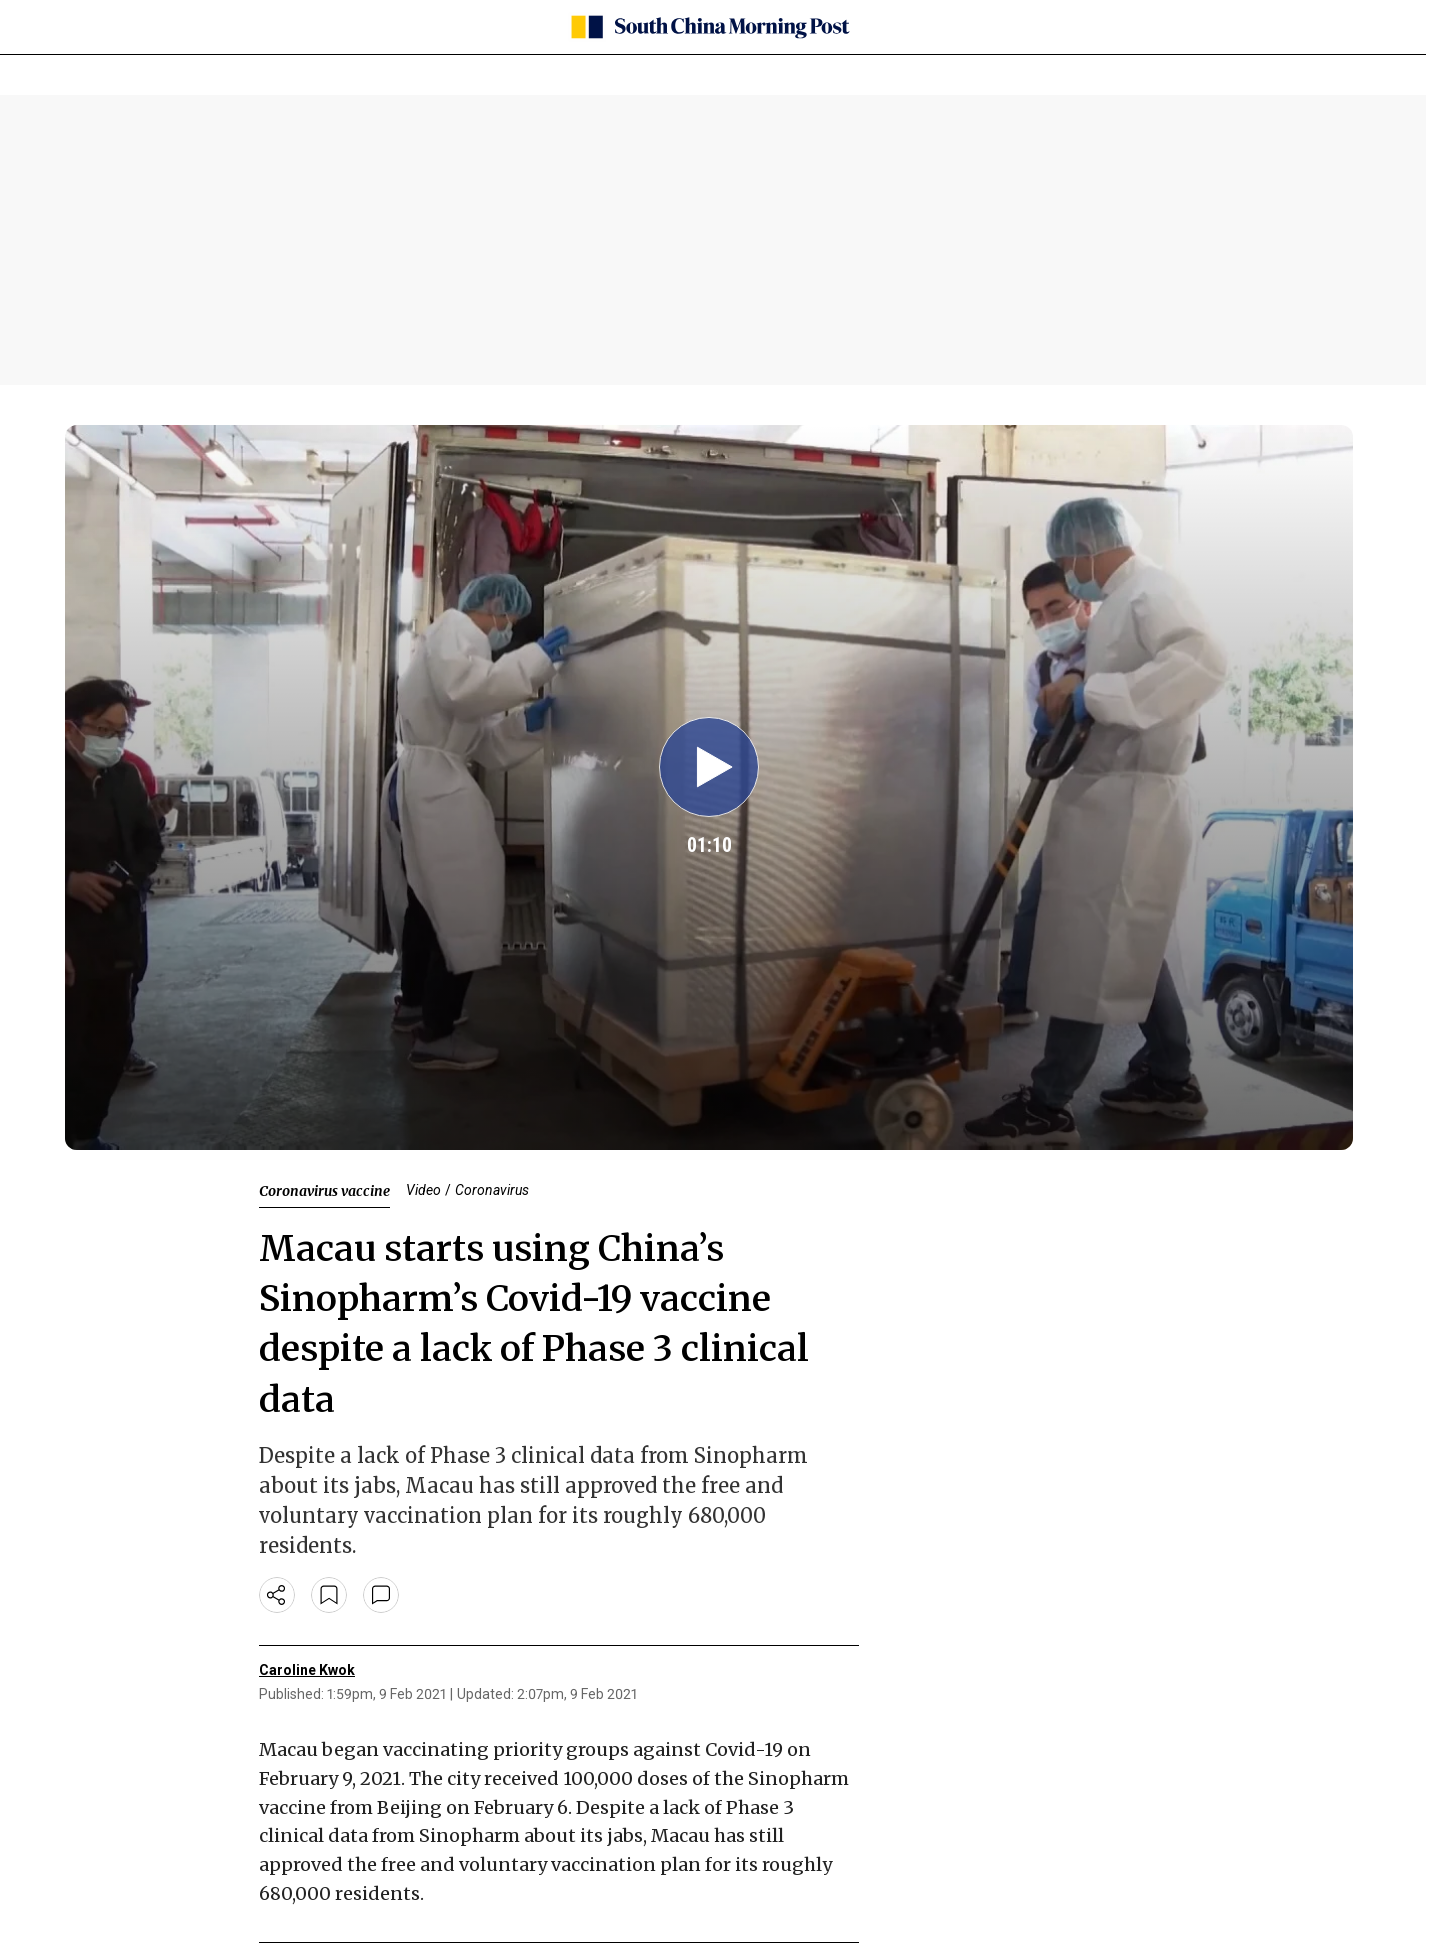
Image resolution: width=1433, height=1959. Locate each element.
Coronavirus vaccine (324, 1191)
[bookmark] (329, 1595)
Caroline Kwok (307, 1670)
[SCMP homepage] (709, 27)
